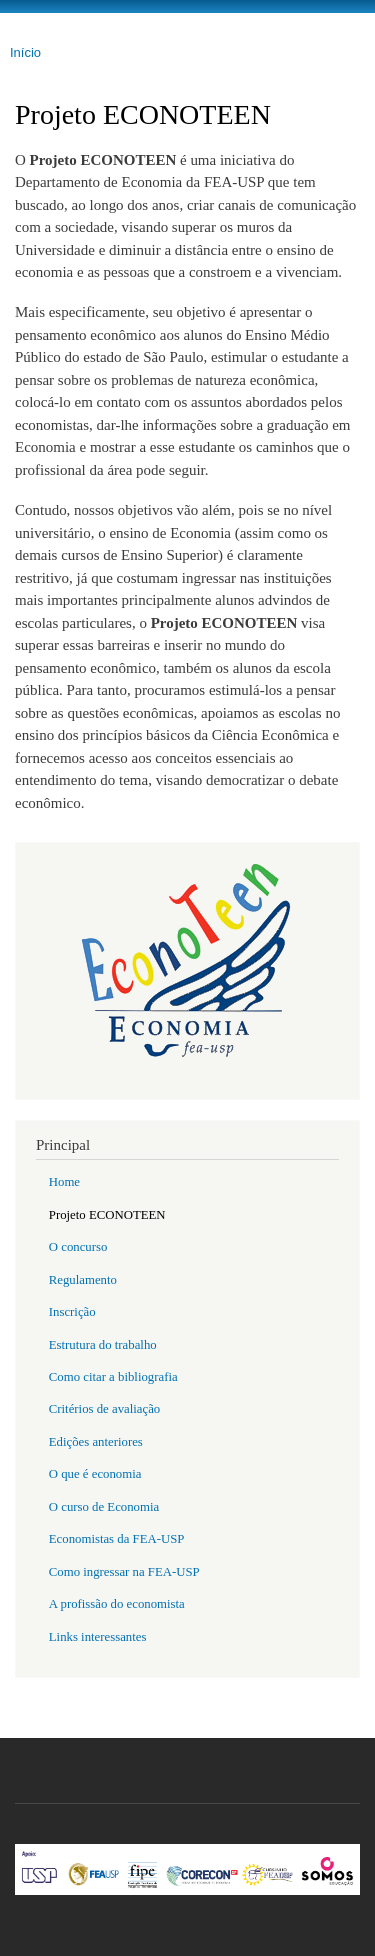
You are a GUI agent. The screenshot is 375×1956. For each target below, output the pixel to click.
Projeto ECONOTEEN (107, 1215)
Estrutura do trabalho (103, 1345)
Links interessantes (98, 1637)
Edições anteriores (96, 1442)
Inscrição (72, 1312)
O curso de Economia (104, 1507)
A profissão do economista (117, 1604)
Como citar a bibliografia (113, 1377)
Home (64, 1182)
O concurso (78, 1247)
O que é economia (95, 1474)
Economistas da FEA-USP (117, 1539)
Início (25, 52)
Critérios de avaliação (104, 1409)
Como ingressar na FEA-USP (124, 1572)
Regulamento (83, 1280)
